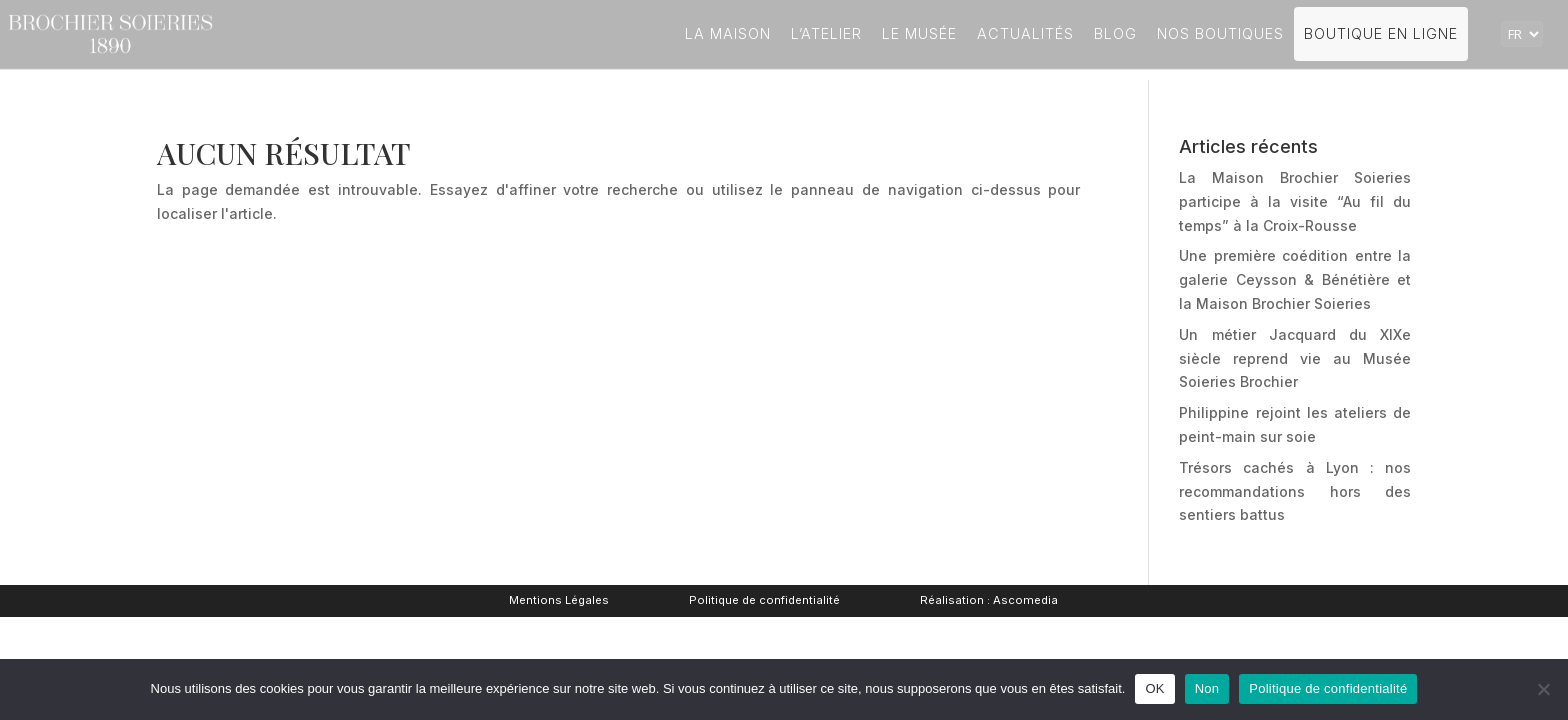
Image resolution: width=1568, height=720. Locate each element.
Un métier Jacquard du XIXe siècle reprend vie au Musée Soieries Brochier (1295, 358)
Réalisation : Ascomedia (989, 600)
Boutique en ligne (1381, 33)
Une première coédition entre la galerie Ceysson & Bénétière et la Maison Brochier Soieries (1295, 279)
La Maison (728, 33)
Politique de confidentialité (764, 600)
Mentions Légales (559, 600)
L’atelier (826, 33)
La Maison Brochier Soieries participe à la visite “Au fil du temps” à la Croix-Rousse (1295, 201)
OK (1154, 688)
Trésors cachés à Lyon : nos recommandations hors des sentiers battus (1295, 491)
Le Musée (919, 33)
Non (1207, 688)
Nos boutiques (1220, 33)
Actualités (1025, 33)
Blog (1115, 33)
